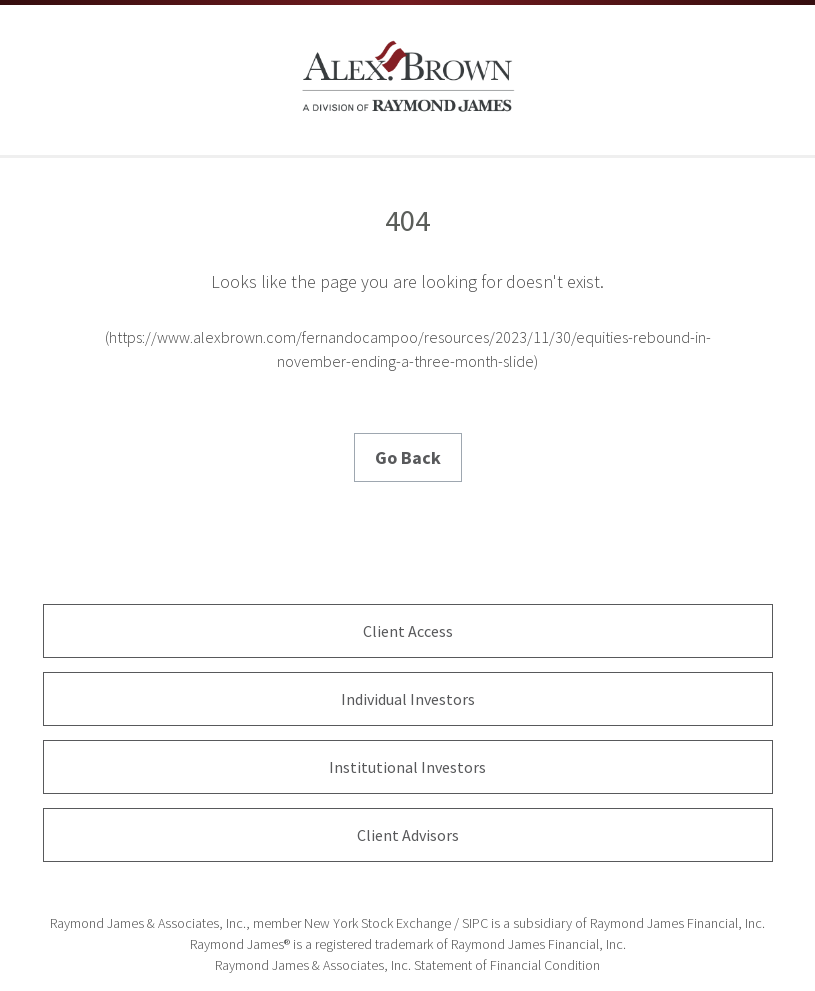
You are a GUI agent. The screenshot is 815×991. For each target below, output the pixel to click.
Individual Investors (408, 699)
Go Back (408, 457)
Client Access (408, 631)
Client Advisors (408, 835)
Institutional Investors (407, 767)
